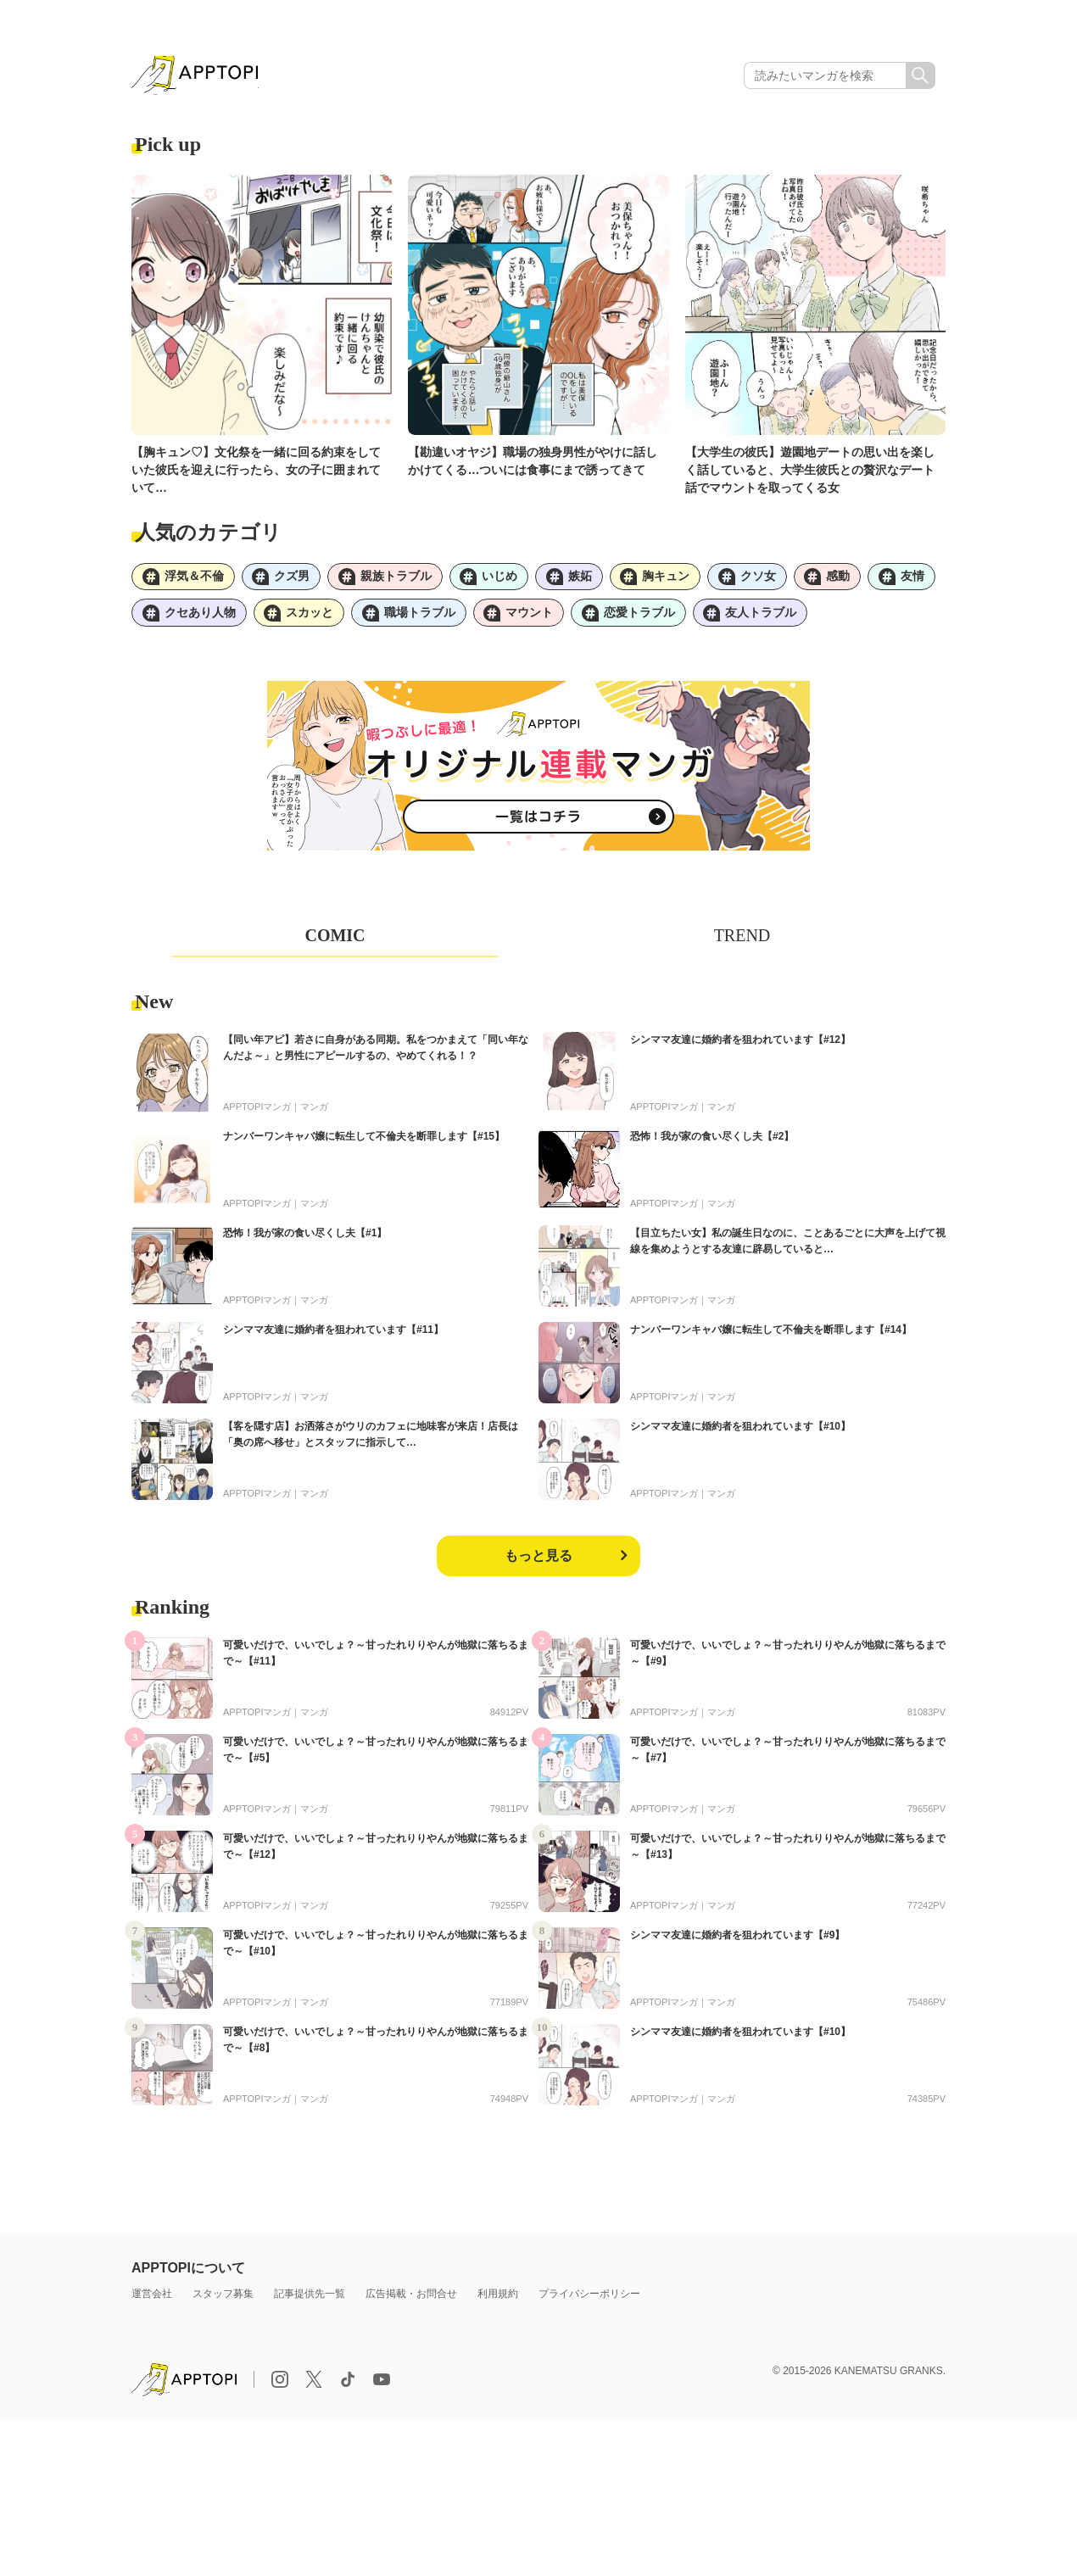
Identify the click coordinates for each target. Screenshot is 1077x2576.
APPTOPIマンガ (257, 1111)
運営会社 (151, 2298)
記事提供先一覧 (309, 2298)
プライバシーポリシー (589, 2298)
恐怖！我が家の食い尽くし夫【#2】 (712, 1140)
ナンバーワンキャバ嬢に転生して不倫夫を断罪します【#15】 (364, 1140)
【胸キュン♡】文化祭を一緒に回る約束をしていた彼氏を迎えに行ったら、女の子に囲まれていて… (256, 471)
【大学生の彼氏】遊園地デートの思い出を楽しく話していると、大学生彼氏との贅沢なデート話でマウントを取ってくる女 (810, 471)
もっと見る (538, 1560)
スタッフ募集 (223, 2298)
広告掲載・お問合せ (411, 2298)
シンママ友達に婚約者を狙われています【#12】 (740, 1044)
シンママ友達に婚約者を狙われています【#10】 (740, 1430)
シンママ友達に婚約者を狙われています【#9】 (737, 1939)
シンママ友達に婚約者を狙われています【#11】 (333, 1334)
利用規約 (497, 2298)
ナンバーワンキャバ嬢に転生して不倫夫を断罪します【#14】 (771, 1334)
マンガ (314, 1111)
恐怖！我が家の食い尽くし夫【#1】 (305, 1237)
